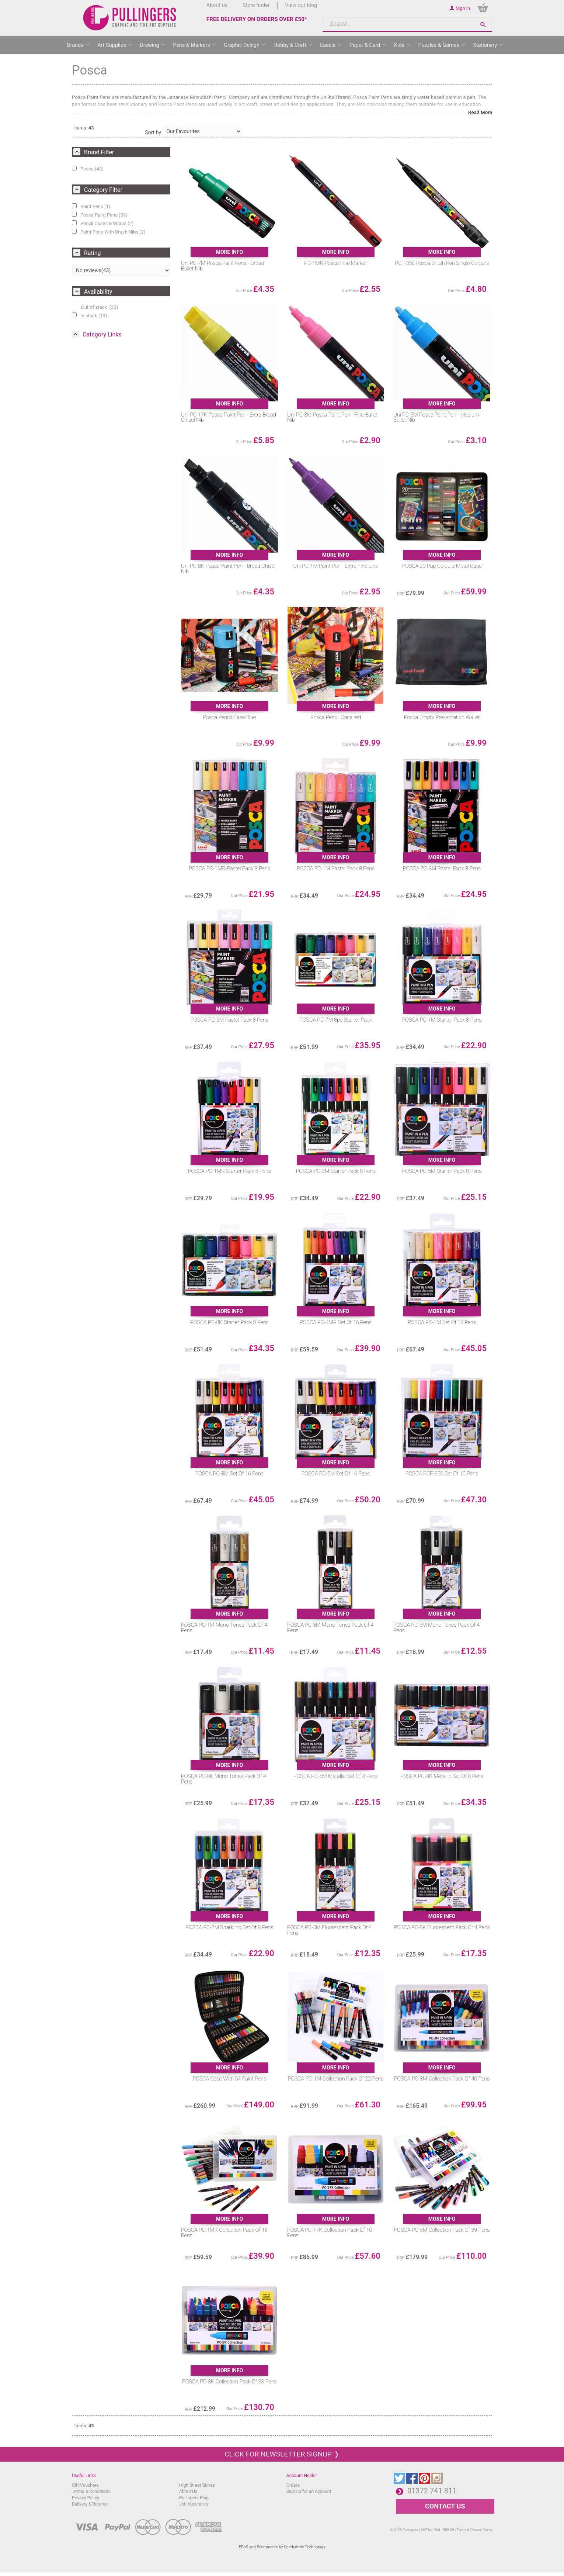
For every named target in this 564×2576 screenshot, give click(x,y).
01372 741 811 (432, 2490)
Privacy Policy (85, 2497)
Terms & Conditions (91, 2491)
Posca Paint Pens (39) (100, 215)
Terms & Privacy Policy (474, 2530)
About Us (188, 2491)
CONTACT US (445, 2506)
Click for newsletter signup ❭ (281, 2454)
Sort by (153, 132)
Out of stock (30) (99, 307)
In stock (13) (89, 315)
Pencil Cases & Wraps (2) (103, 223)
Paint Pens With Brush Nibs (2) (109, 232)
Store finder (256, 5)
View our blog (301, 5)
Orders (293, 2485)
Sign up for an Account (308, 2491)
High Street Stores (197, 2485)
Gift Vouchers (85, 2485)
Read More (480, 112)
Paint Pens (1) (91, 206)
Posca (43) (88, 169)
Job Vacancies (193, 2504)
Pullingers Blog (194, 2497)
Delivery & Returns (90, 2504)
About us (216, 5)
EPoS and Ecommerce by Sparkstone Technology (282, 2547)
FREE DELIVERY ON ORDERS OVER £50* (256, 19)
